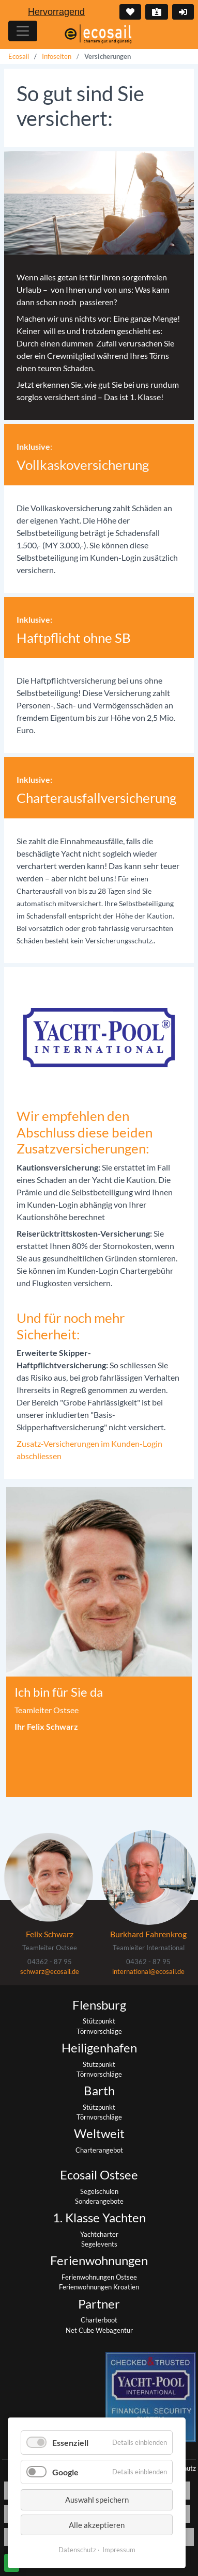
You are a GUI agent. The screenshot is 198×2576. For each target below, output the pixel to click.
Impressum (118, 2550)
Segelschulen (99, 2191)
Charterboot (99, 2320)
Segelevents (99, 2244)
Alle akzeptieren (97, 2525)
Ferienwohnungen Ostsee (99, 2277)
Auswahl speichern (97, 2499)
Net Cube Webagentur (99, 2330)
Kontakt (155, 12)
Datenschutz (77, 2550)
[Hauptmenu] (22, 31)
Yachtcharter (99, 2234)
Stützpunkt (99, 2021)
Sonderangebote (99, 2201)
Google (65, 2472)
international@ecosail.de (148, 1971)
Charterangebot (99, 2150)
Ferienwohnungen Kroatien (99, 2287)
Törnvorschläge (99, 2031)
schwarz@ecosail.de (49, 1971)
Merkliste (129, 12)
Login (182, 12)
